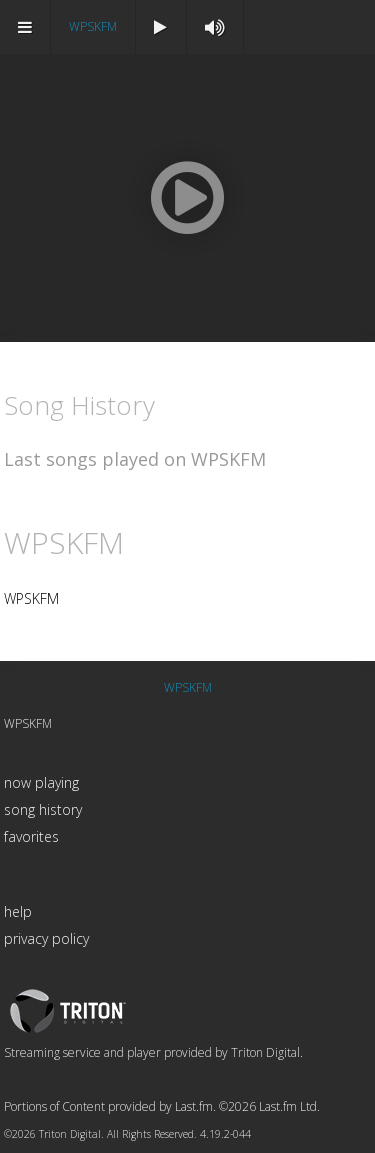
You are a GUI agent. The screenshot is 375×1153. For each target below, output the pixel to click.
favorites (31, 836)
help (18, 911)
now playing (41, 782)
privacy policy (46, 938)
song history (43, 809)
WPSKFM (93, 26)
